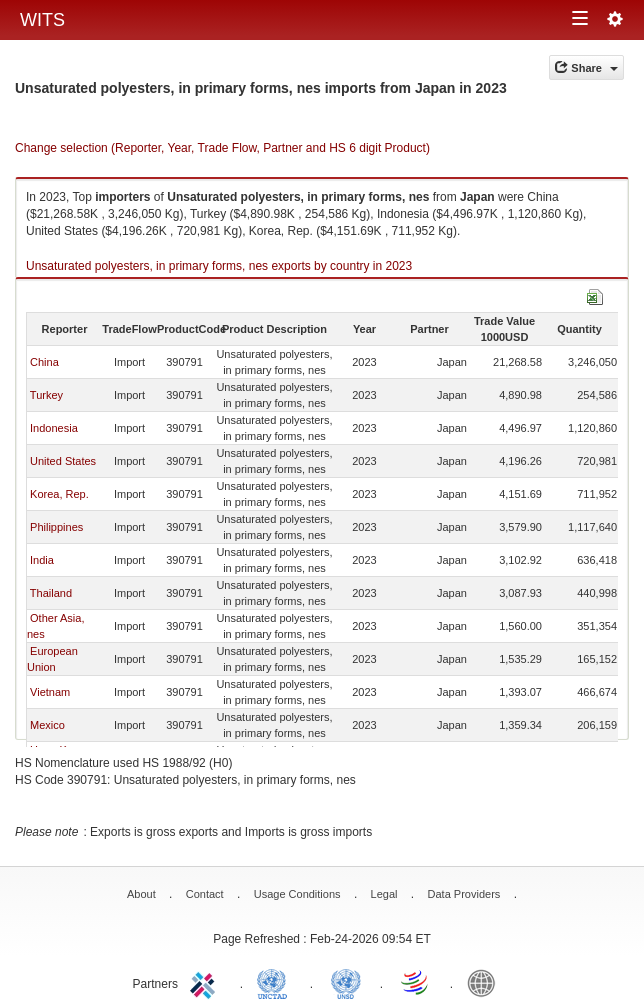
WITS (42, 20)
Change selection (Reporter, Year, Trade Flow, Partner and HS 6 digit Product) (222, 148)
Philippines (56, 527)
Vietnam (50, 692)
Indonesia (54, 428)
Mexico (47, 725)
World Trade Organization (416, 982)
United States (63, 461)
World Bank (486, 982)
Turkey (46, 395)
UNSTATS (346, 982)
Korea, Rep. (59, 494)
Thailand (51, 593)
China (44, 362)
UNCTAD (276, 982)
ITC (206, 982)
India (42, 560)
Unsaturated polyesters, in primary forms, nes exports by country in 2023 (219, 266)
